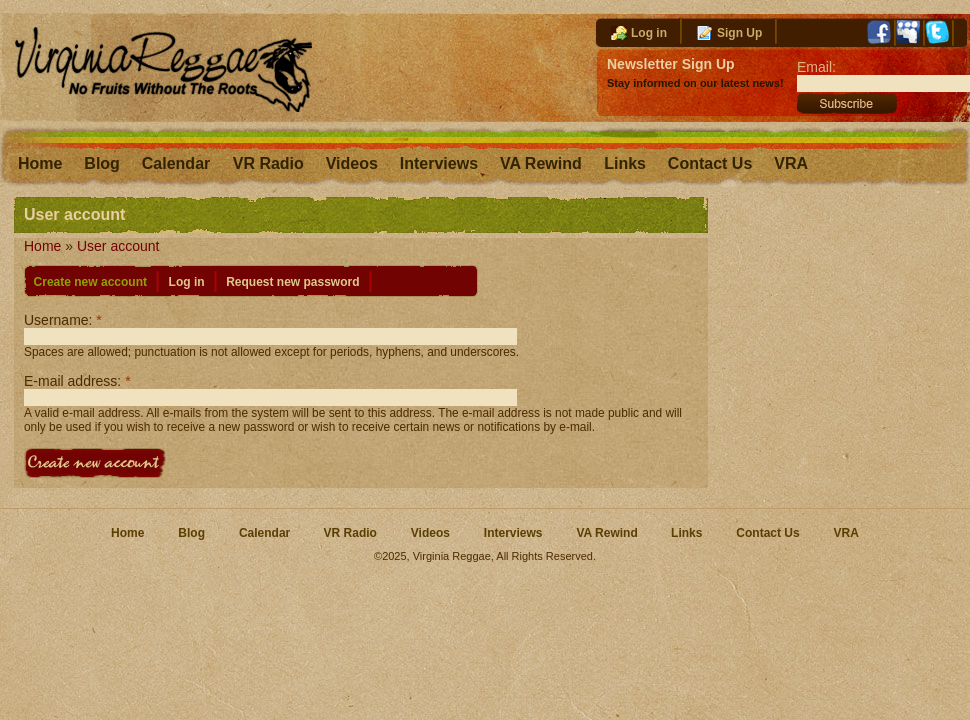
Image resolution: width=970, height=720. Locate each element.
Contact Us (710, 163)
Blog (102, 163)
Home (40, 163)
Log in (649, 33)
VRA (791, 163)
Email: (821, 67)
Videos (352, 163)
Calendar (178, 163)
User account (118, 246)
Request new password (292, 282)
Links (625, 163)
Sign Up (739, 33)
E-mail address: (77, 381)
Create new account (90, 282)
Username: (63, 320)
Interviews (439, 163)
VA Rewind (543, 163)
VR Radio (268, 163)
